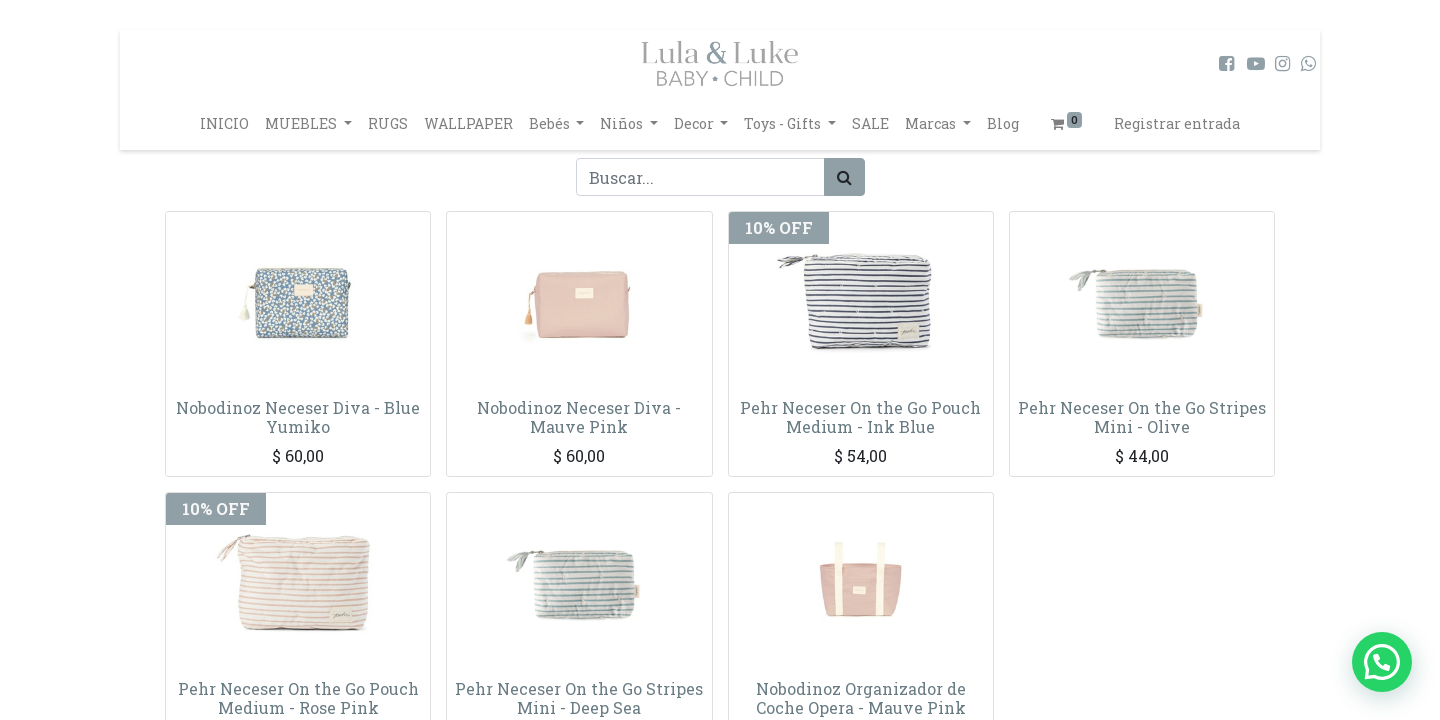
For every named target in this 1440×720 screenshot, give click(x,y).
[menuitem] (224, 123)
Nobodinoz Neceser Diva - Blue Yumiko (298, 417)
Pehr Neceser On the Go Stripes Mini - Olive (1142, 417)
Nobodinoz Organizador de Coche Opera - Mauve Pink (861, 698)
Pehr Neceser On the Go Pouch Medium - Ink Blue (860, 417)
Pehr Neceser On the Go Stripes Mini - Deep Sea (579, 698)
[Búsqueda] (844, 177)
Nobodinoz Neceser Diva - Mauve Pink (579, 417)
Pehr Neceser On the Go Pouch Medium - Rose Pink (298, 698)
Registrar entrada (1177, 123)
